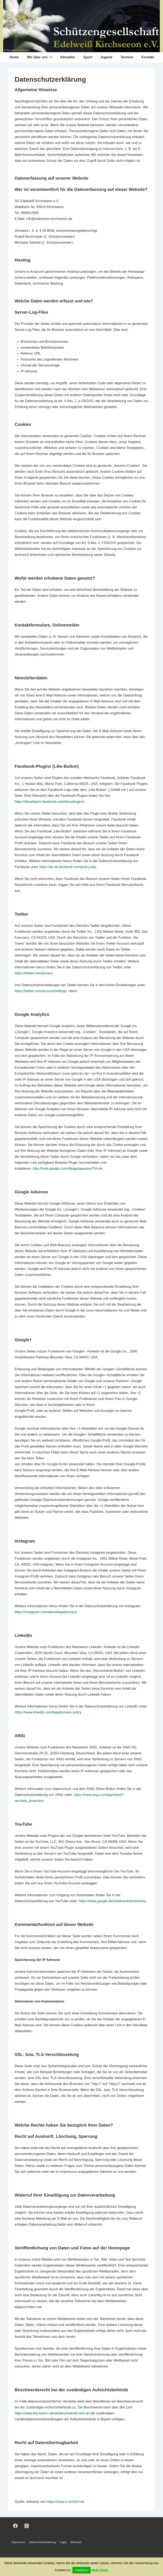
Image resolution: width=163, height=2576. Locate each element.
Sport (87, 57)
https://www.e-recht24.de (65, 2501)
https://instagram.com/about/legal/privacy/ (46, 1612)
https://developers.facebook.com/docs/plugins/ (49, 801)
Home (14, 57)
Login (63, 2542)
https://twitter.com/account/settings (41, 991)
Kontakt (147, 57)
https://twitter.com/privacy (33, 973)
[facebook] (15, 2525)
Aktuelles (67, 57)
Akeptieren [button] (81, 2570)
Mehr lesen (100, 2570)
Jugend (106, 57)
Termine (126, 57)
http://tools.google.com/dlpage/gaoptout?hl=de (68, 1168)
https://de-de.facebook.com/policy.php (67, 867)
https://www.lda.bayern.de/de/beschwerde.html (50, 2413)
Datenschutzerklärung (42, 2542)
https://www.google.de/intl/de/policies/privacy (112, 1901)
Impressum (18, 2542)
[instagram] (27, 2525)
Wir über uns (40, 57)
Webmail (75, 2542)
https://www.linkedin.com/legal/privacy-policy (48, 1712)
